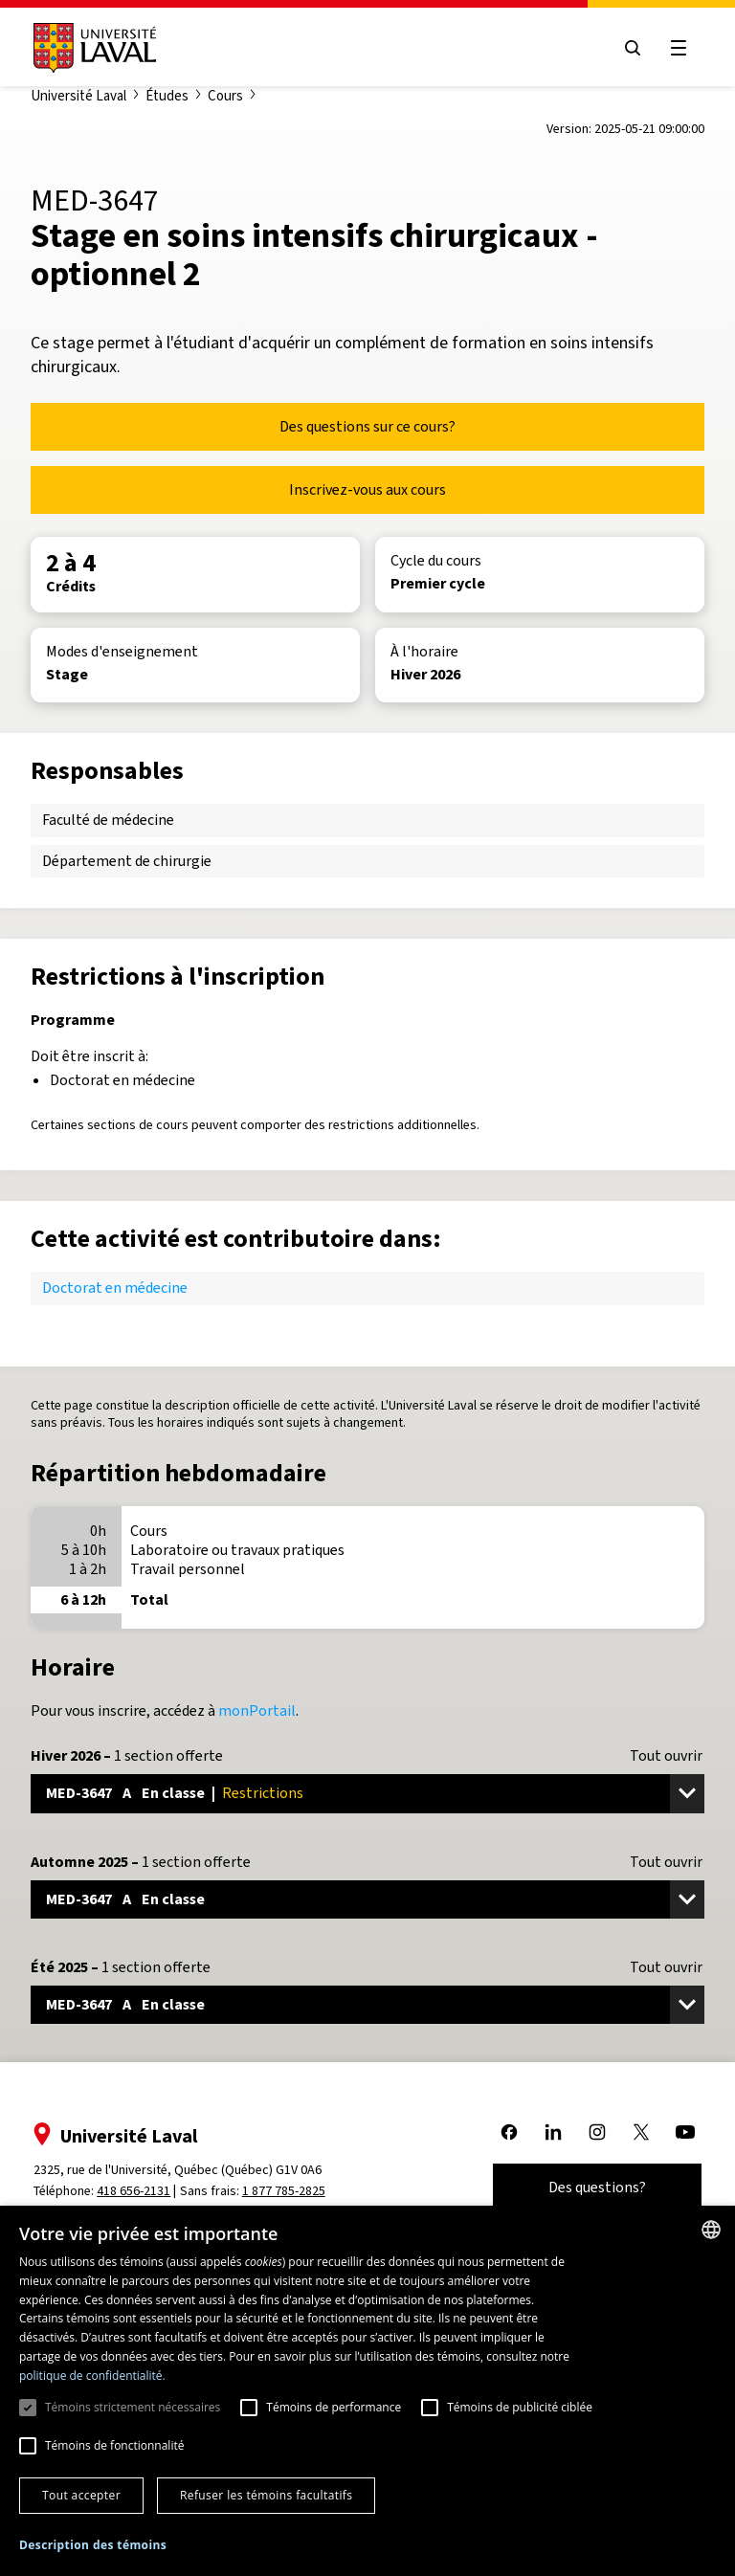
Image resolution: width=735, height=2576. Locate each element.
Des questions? (596, 2187)
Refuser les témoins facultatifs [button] (266, 2495)
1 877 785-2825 (284, 2191)
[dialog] (367, 2391)
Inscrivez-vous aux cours (367, 489)
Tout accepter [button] (81, 2495)
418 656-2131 (134, 2191)
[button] (93, 2546)
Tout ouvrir (666, 1756)
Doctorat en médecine (115, 1287)
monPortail (257, 1710)
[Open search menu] (632, 48)
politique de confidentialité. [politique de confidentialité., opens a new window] (92, 2375)
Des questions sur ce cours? (367, 426)
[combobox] (711, 2229)
